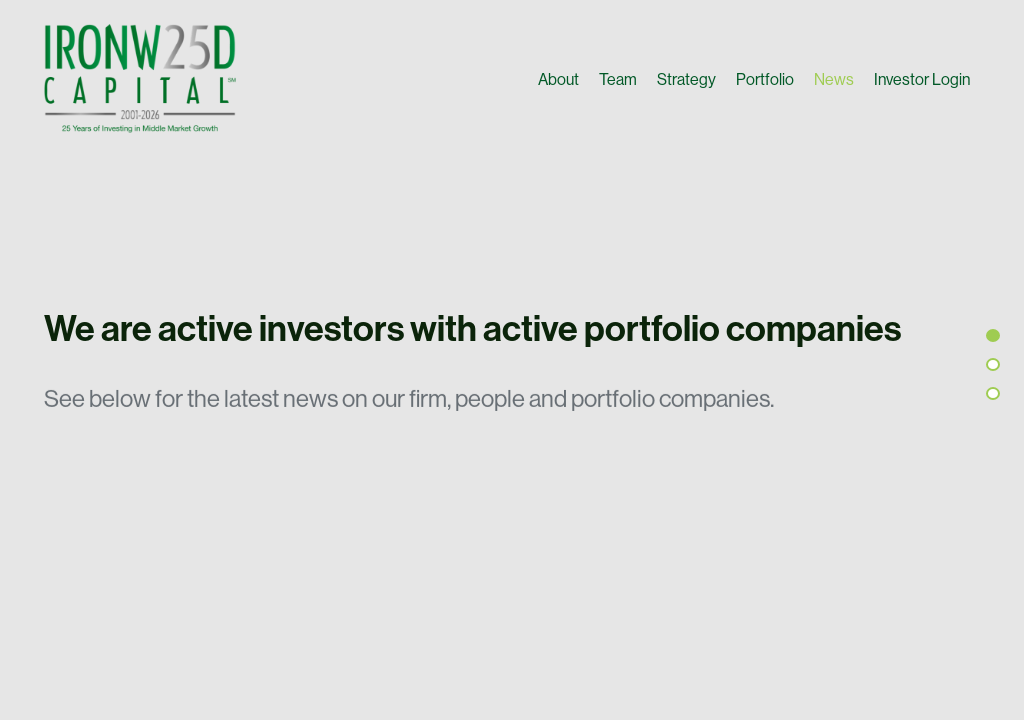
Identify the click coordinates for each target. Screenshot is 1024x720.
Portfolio (765, 79)
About (558, 79)
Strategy (686, 79)
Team (618, 79)
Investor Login (922, 79)
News (834, 79)
